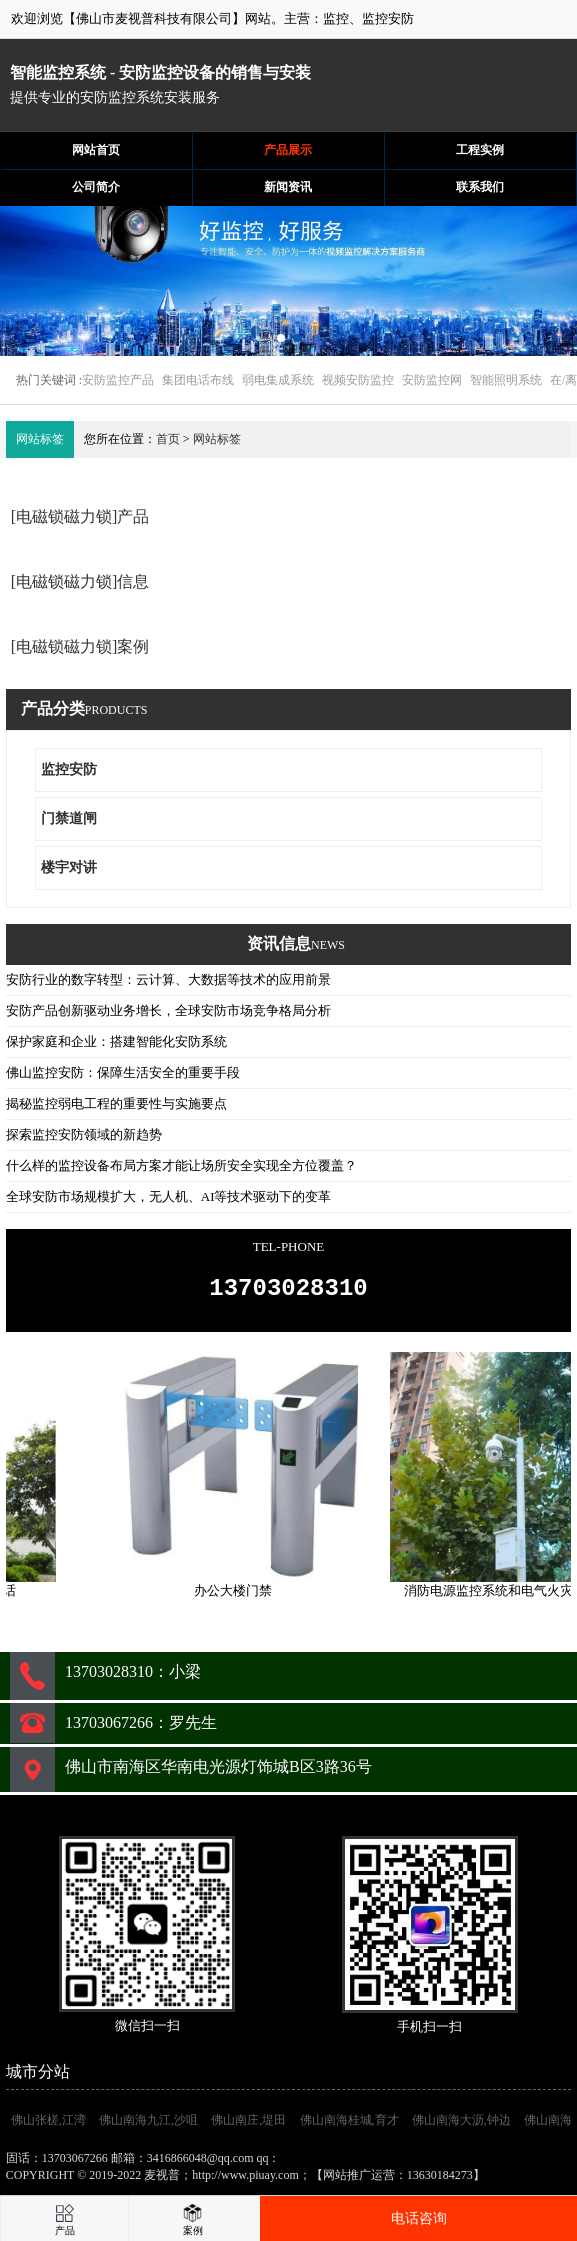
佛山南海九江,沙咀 (148, 2126)
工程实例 (480, 150)
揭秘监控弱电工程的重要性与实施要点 (116, 1103)
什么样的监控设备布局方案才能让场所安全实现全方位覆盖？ (181, 1165)
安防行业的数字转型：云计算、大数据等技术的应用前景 (168, 979)
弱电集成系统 (278, 380)
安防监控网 (432, 380)
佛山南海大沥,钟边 (461, 2126)
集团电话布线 (198, 380)
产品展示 (288, 150)
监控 (336, 18)
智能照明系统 (506, 380)
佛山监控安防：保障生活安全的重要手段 (123, 1072)
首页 (168, 439)
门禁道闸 (69, 818)
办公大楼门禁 (238, 1596)
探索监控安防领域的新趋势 (84, 1134)
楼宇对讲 (69, 867)
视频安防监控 (358, 380)
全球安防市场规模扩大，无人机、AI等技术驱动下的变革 (169, 1196)
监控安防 (388, 18)
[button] (281, 338)
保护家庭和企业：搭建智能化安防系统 (116, 1041)
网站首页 (96, 150)
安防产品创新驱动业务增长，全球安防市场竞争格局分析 (168, 1010)
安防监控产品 (118, 380)
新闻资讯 (288, 187)
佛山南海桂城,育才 (349, 2126)
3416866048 (313, 2164)
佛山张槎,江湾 (48, 2126)
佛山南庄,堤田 (248, 2126)
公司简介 (96, 187)
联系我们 (480, 187)
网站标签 (217, 439)
